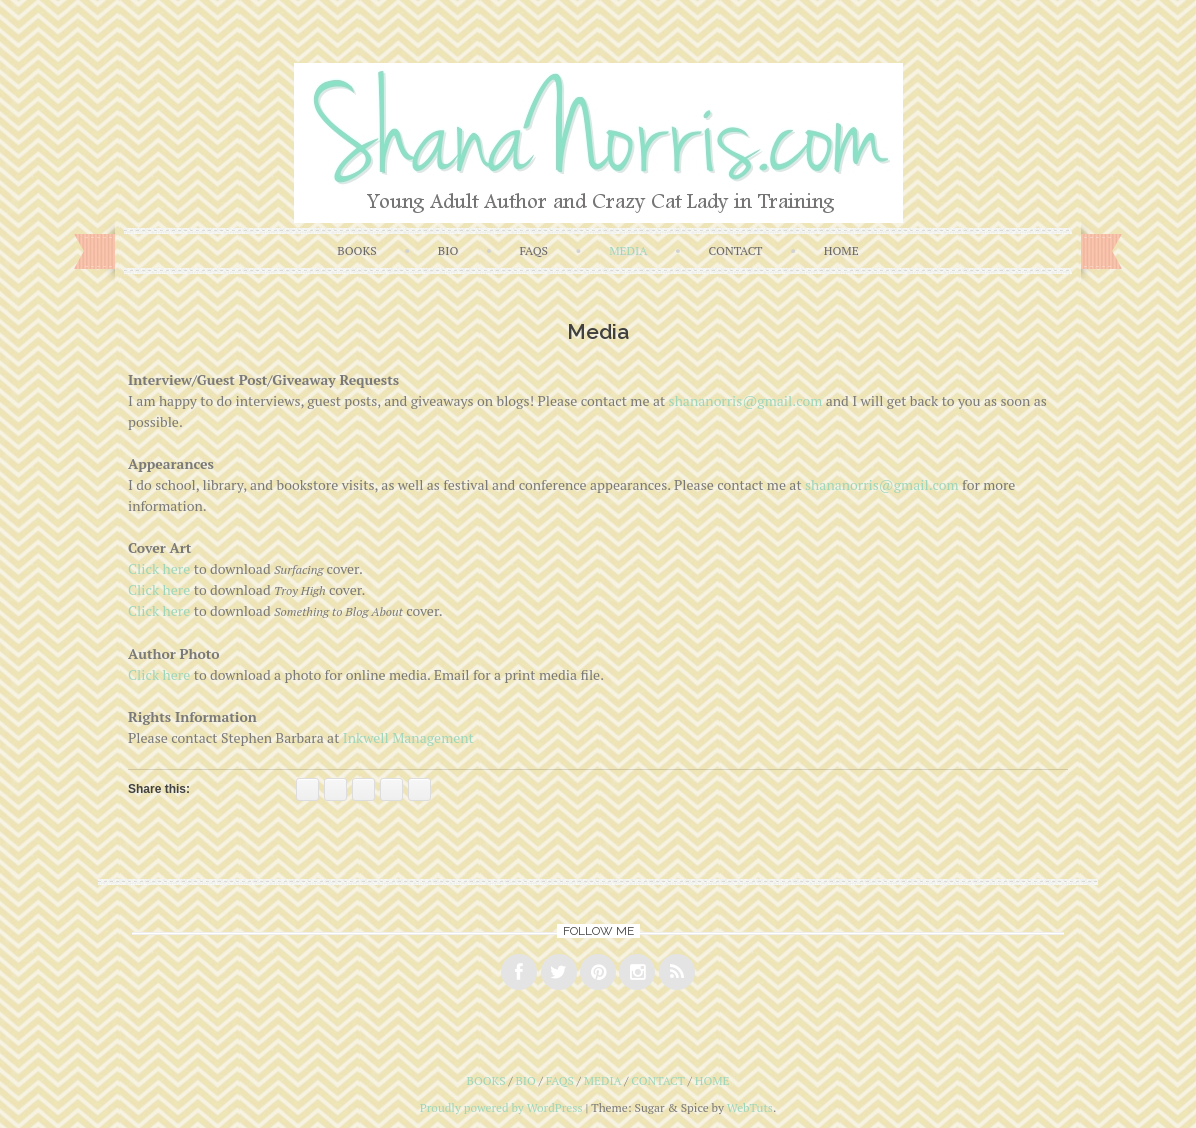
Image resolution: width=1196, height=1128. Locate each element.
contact (736, 250)
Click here (159, 568)
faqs (533, 250)
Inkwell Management (408, 737)
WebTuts (750, 1107)
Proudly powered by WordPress (501, 1107)
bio (448, 250)
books (356, 250)
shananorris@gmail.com (746, 400)
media (628, 250)
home (841, 250)
